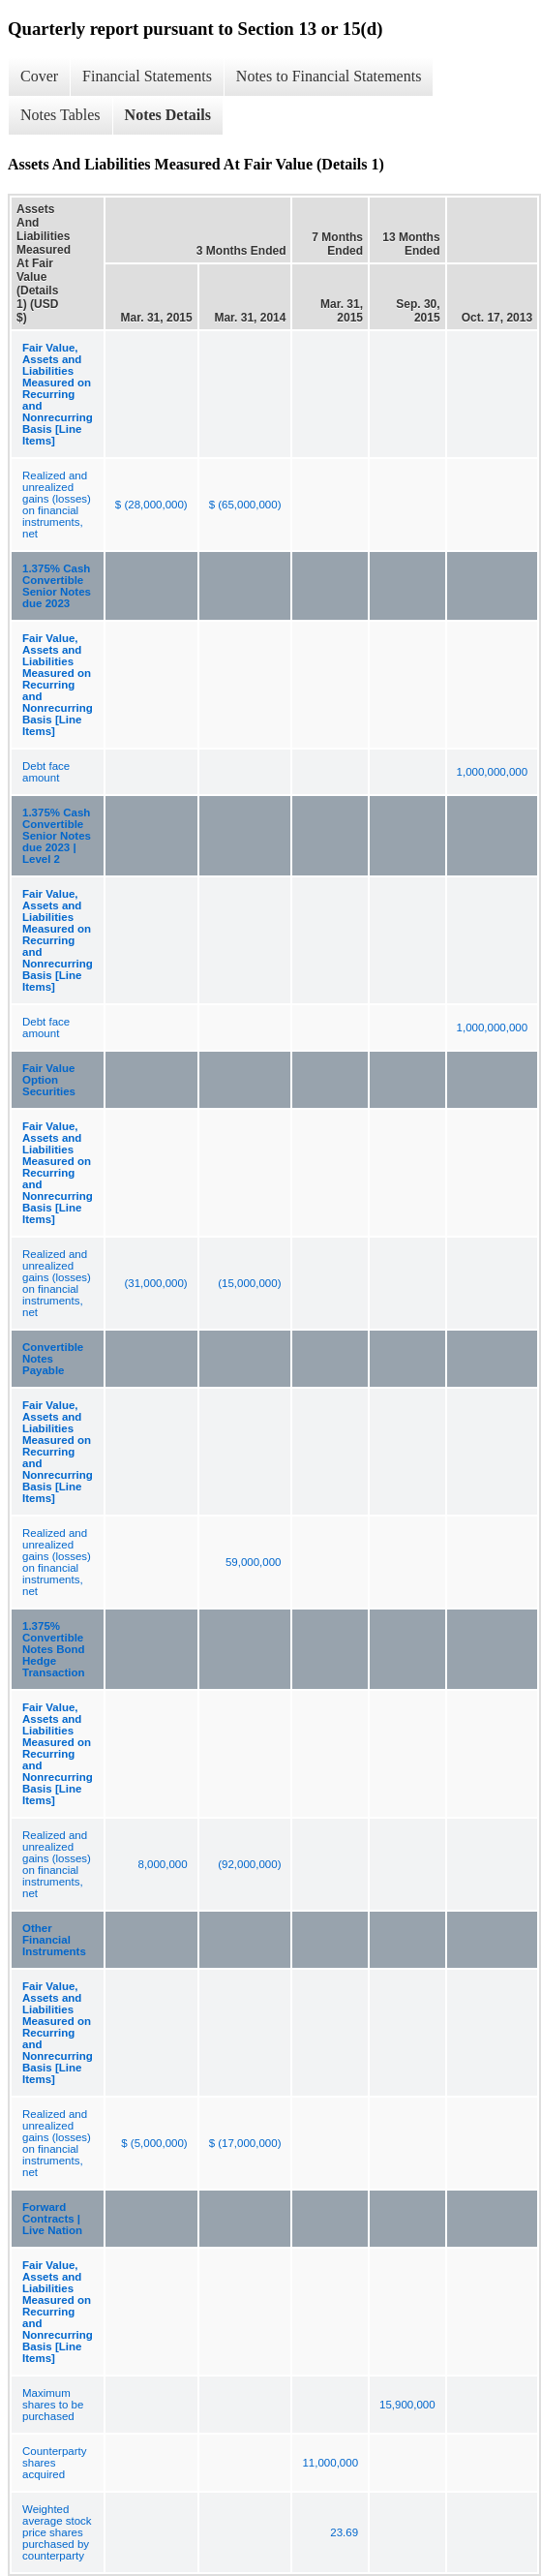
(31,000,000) (155, 1283)
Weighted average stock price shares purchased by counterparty (57, 2532)
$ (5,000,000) (154, 2143)
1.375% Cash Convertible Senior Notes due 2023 (56, 586)
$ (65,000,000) (245, 504)
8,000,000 (162, 1864)
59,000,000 (253, 1562)
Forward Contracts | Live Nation (52, 2218)
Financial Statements (147, 76)
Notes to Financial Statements (329, 76)
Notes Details (168, 115)
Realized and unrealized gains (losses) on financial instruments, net (56, 504)
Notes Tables (60, 115)
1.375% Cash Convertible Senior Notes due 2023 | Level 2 (56, 836)
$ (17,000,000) (245, 2143)
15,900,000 (407, 2404)
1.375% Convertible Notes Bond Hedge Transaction (53, 1649)
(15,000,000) (249, 1283)
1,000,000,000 (492, 772)
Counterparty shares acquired (54, 2462)
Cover (39, 76)
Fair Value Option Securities (48, 1079)
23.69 (344, 2532)
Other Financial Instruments (54, 1939)
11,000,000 (330, 2463)
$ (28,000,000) (151, 504)
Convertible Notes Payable (52, 1358)
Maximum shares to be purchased (52, 2404)
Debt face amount (46, 771)
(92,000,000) (249, 1864)
